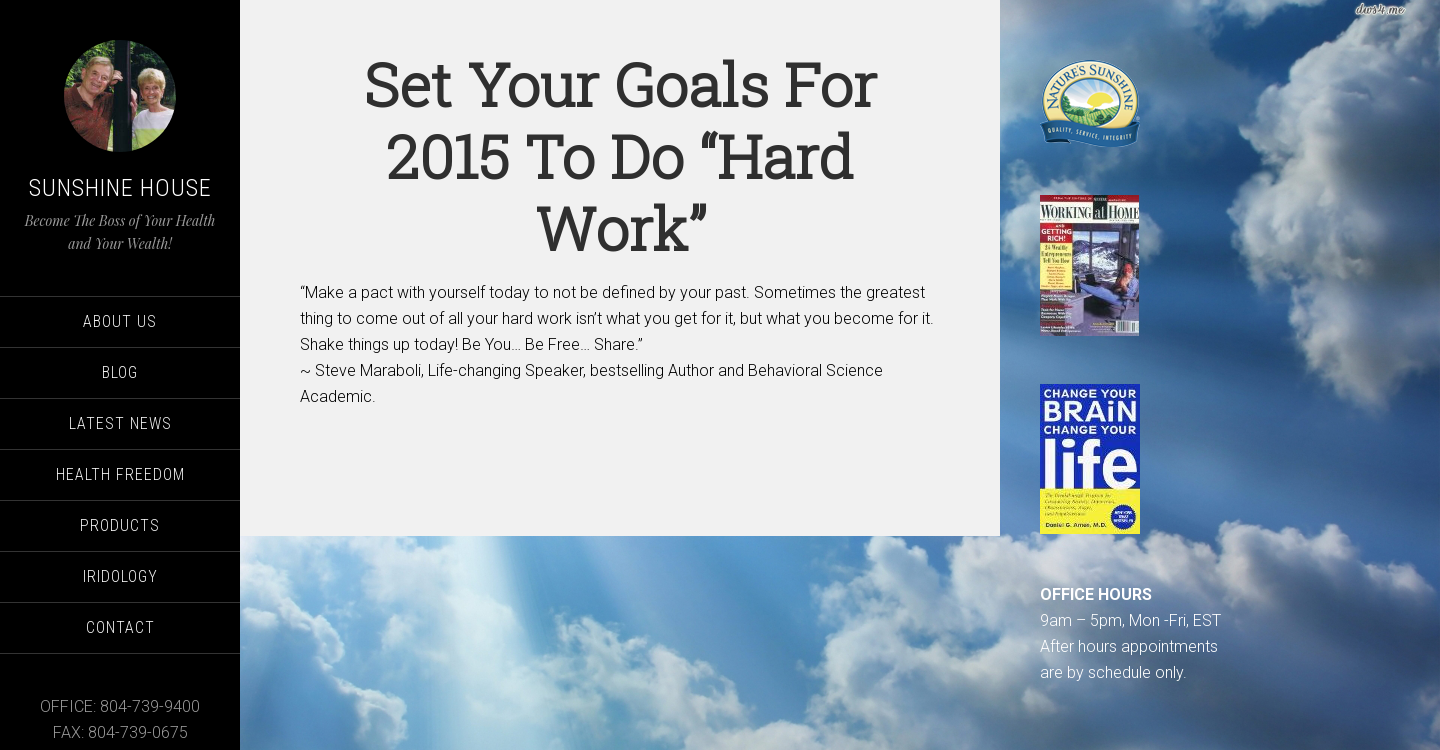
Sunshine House (120, 188)
